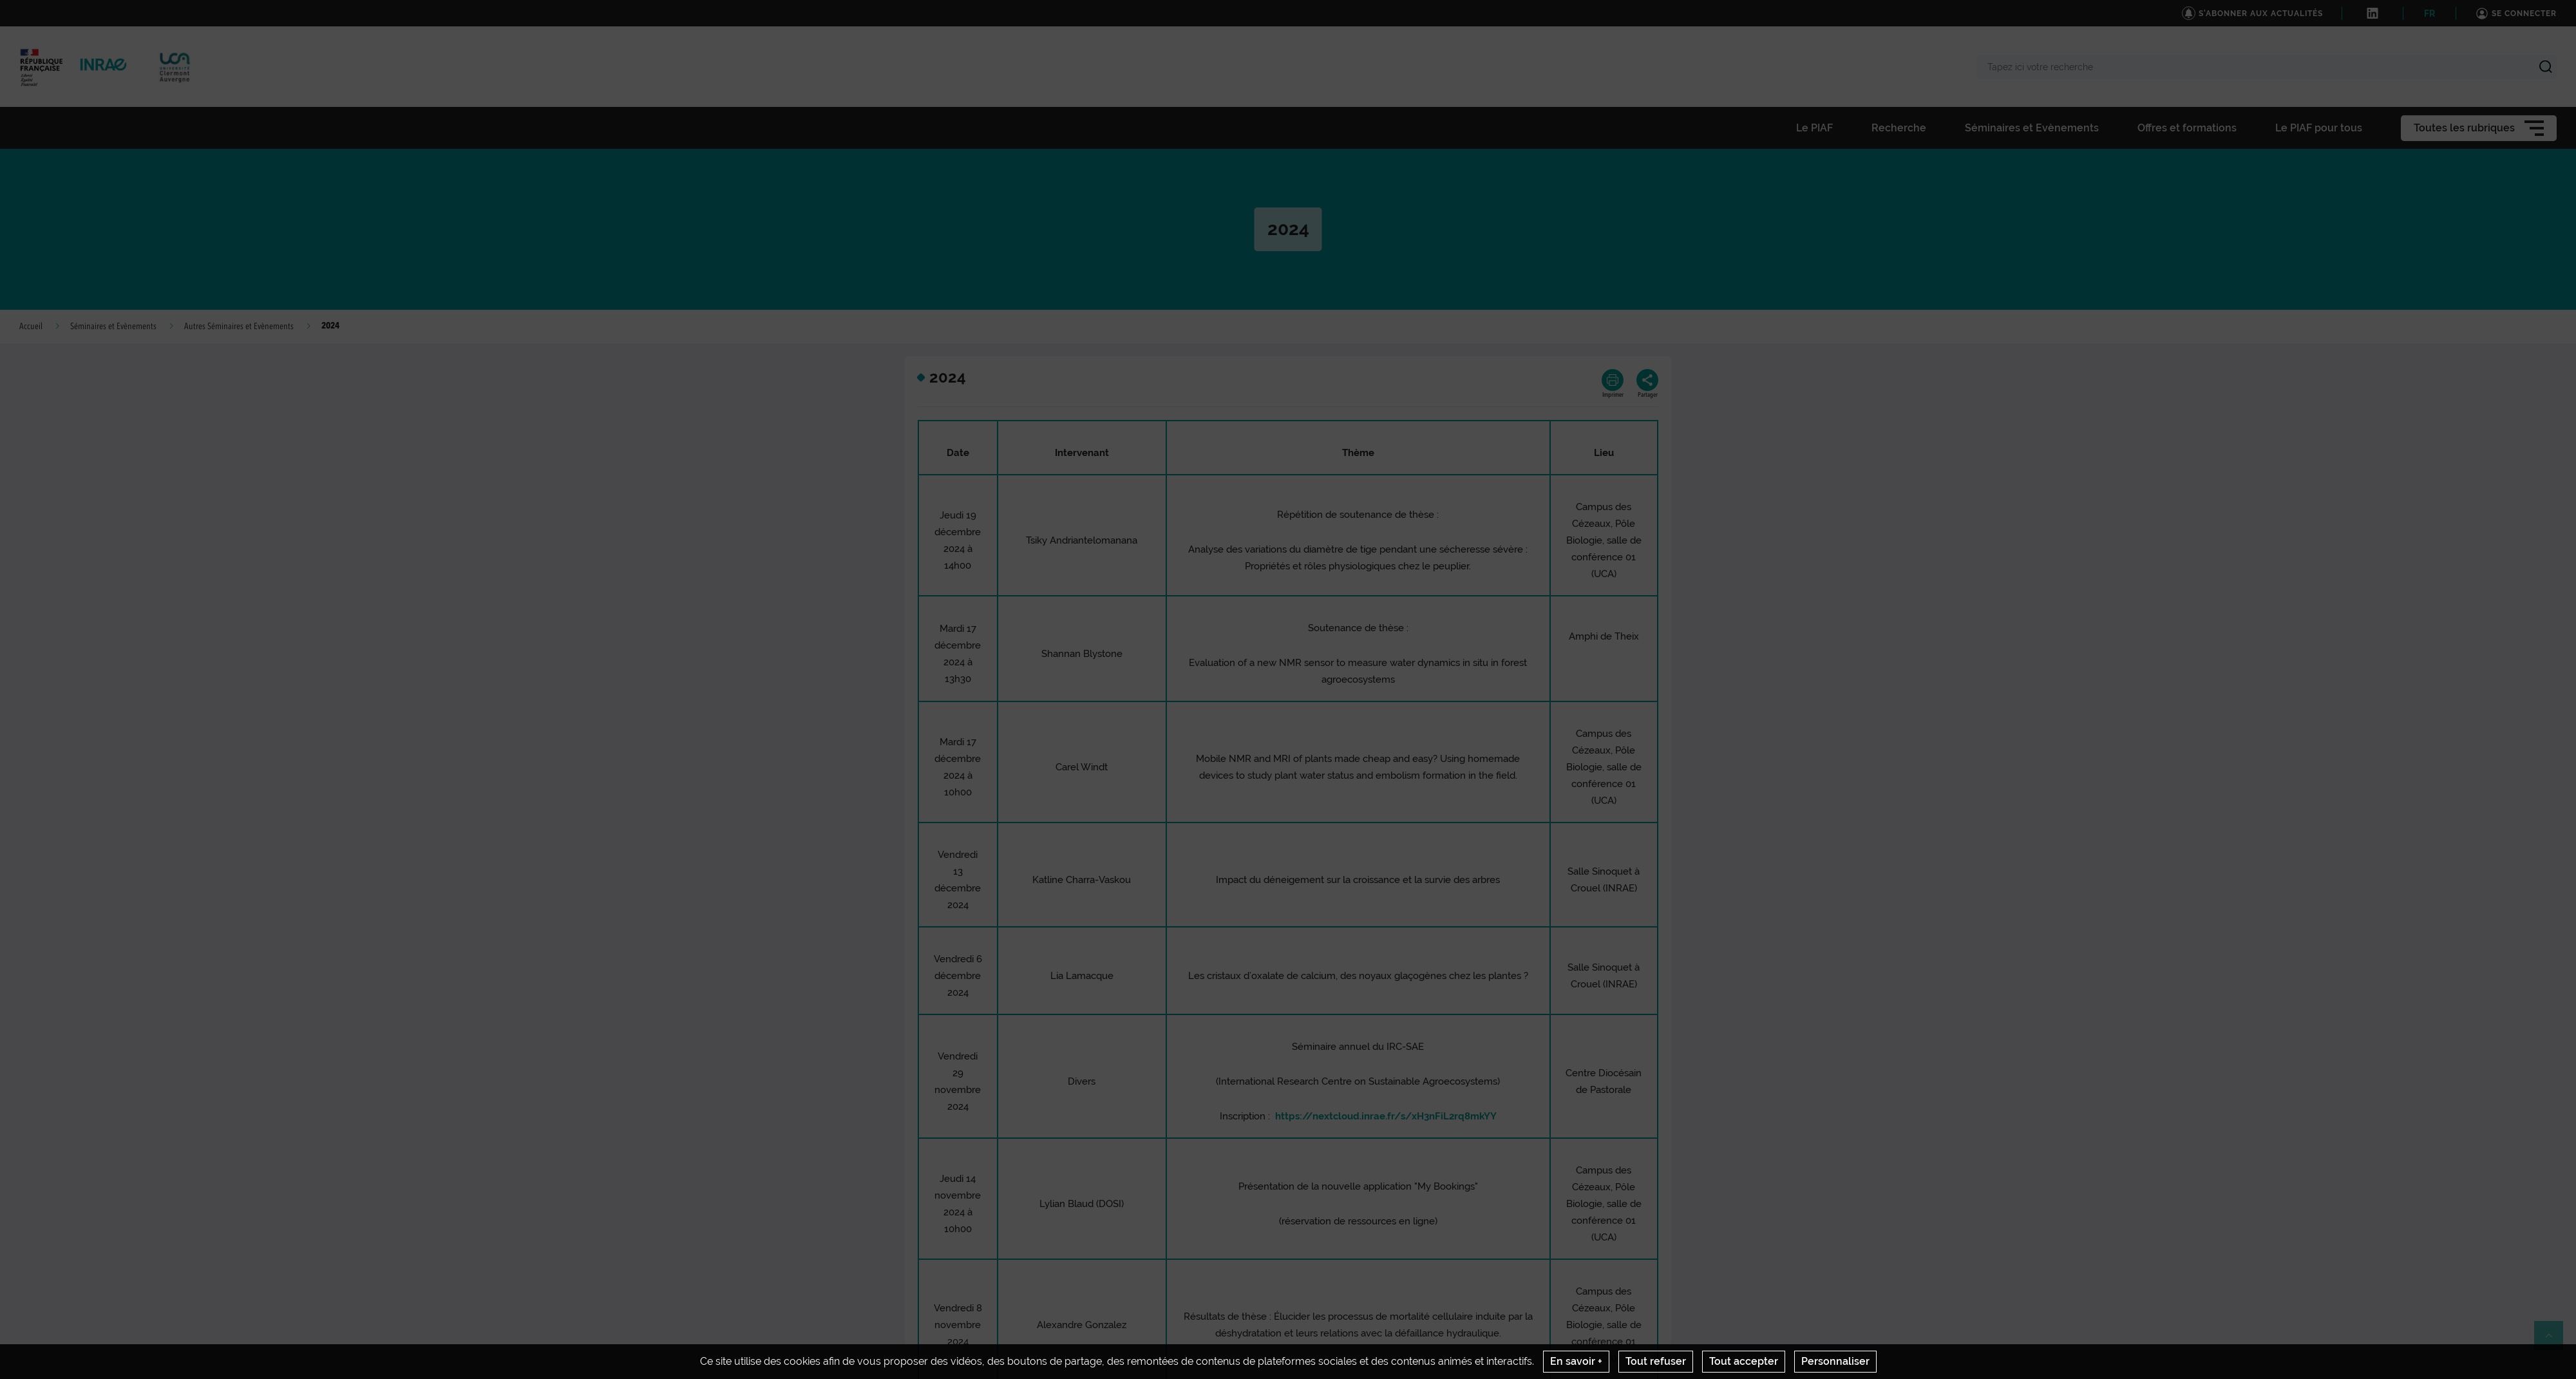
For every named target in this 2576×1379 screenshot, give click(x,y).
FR (2429, 13)
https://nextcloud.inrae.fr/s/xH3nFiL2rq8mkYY (1386, 1116)
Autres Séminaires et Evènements (239, 326)
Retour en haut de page (2554, 1341)
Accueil (31, 326)
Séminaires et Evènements (113, 326)
